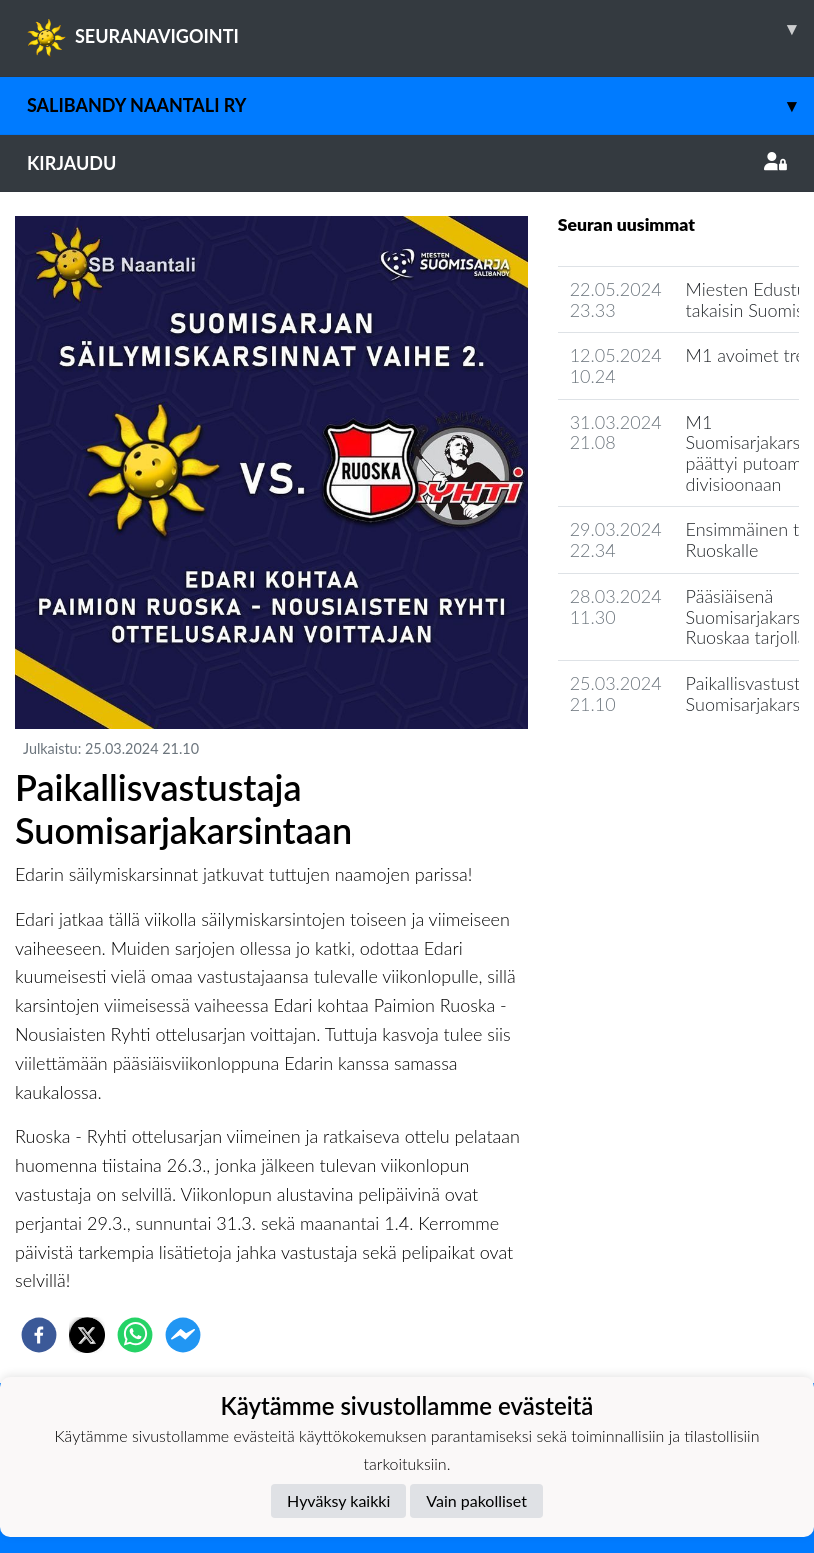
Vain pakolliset (476, 1500)
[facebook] (39, 1335)
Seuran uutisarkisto (646, 760)
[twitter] (87, 1335)
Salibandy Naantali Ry (420, 105)
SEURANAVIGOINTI (420, 29)
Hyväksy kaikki (338, 1500)
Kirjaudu (407, 163)
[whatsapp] (135, 1335)
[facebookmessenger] (183, 1335)
